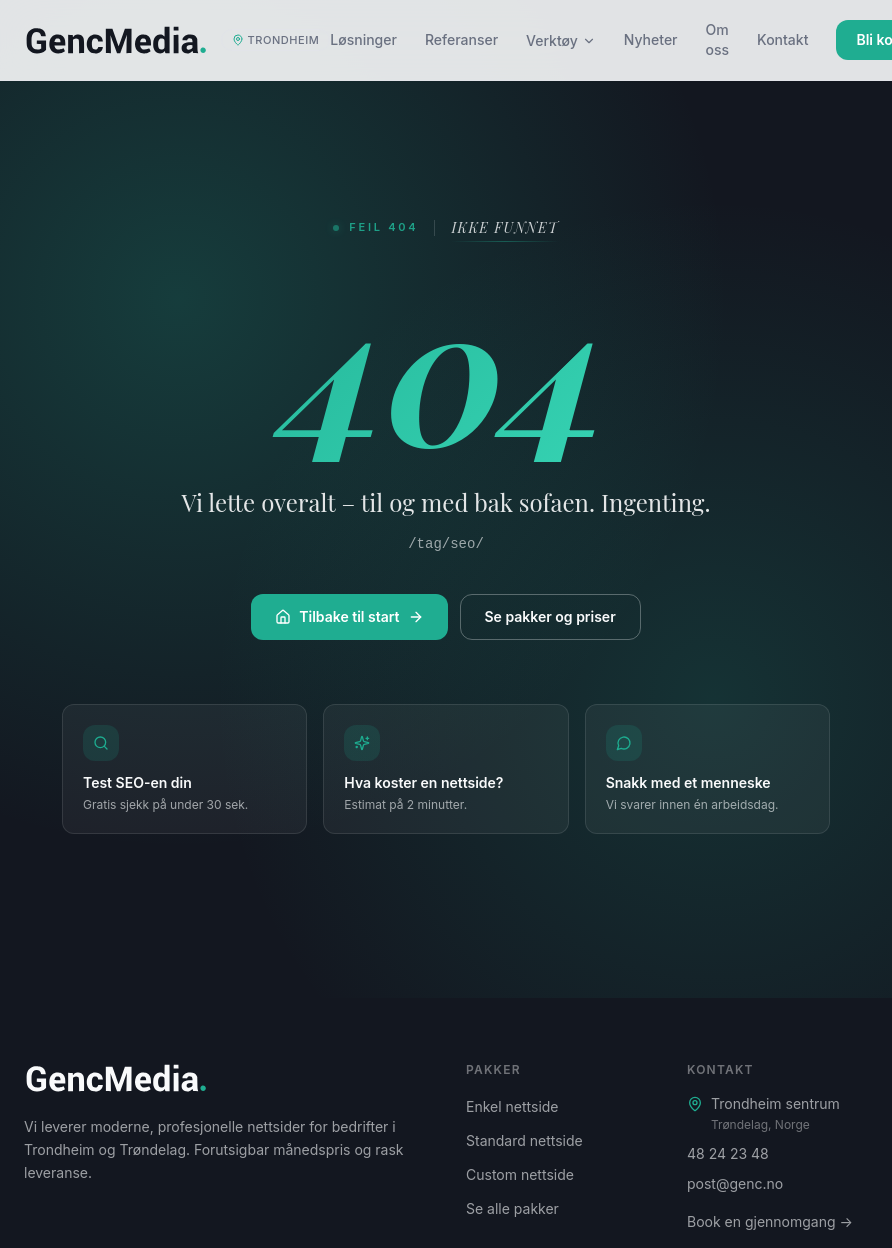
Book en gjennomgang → (770, 1221)
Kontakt (782, 39)
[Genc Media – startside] (177, 40)
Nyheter (651, 39)
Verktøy (561, 40)
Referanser (461, 39)
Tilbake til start (349, 616)
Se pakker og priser (550, 616)
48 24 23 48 (728, 1153)
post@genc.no (735, 1183)
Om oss (718, 39)
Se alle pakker (512, 1208)
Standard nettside (524, 1140)
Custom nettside (520, 1174)
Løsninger (363, 39)
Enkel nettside (512, 1106)
